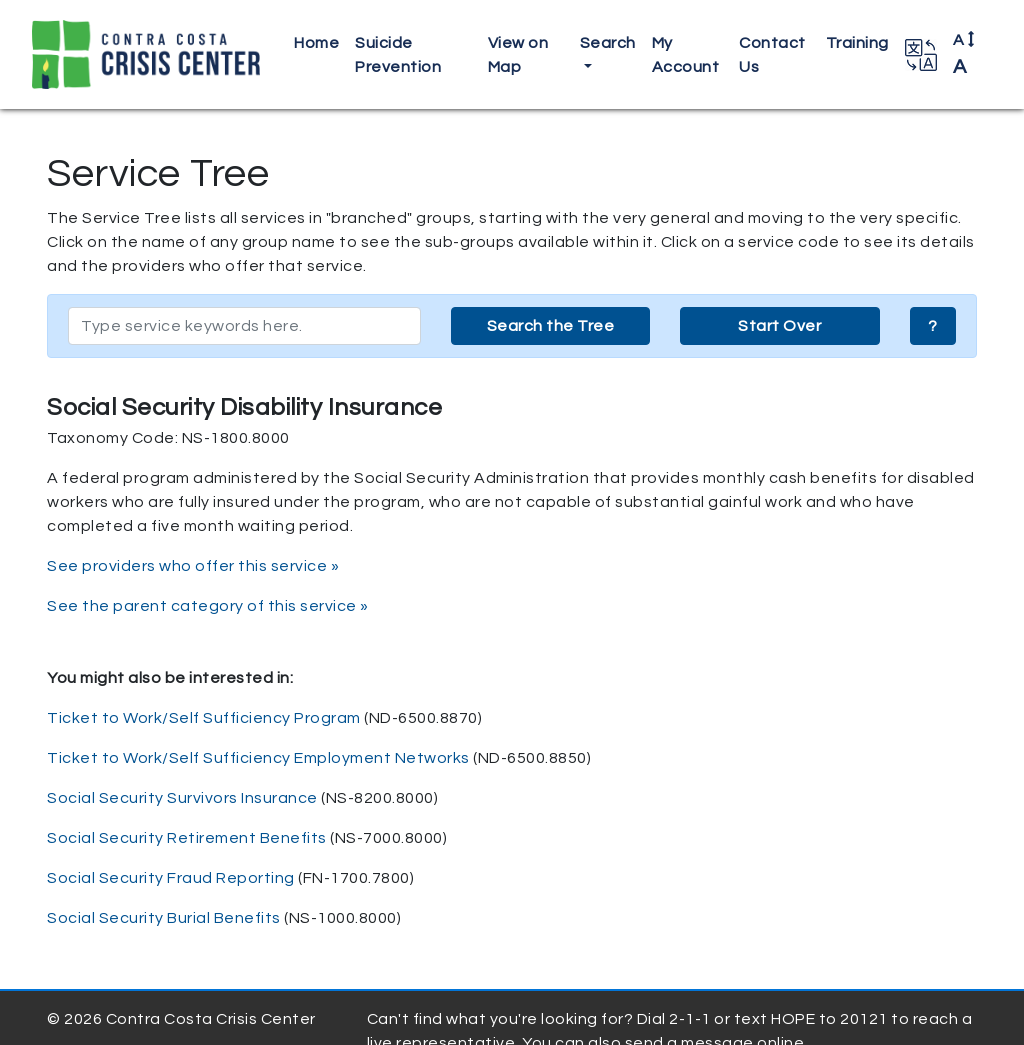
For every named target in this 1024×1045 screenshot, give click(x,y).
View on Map (518, 55)
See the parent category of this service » (208, 606)
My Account (686, 55)
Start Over (779, 326)
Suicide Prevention (398, 55)
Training (857, 43)
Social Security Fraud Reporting (171, 878)
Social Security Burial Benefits (164, 918)
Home (316, 43)
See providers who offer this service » (193, 566)
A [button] (964, 54)
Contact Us (772, 55)
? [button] (933, 326)
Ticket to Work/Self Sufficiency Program (204, 718)
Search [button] (608, 43)
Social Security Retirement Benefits (187, 838)
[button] (921, 55)
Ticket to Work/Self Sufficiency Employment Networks (258, 758)
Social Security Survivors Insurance (182, 798)
